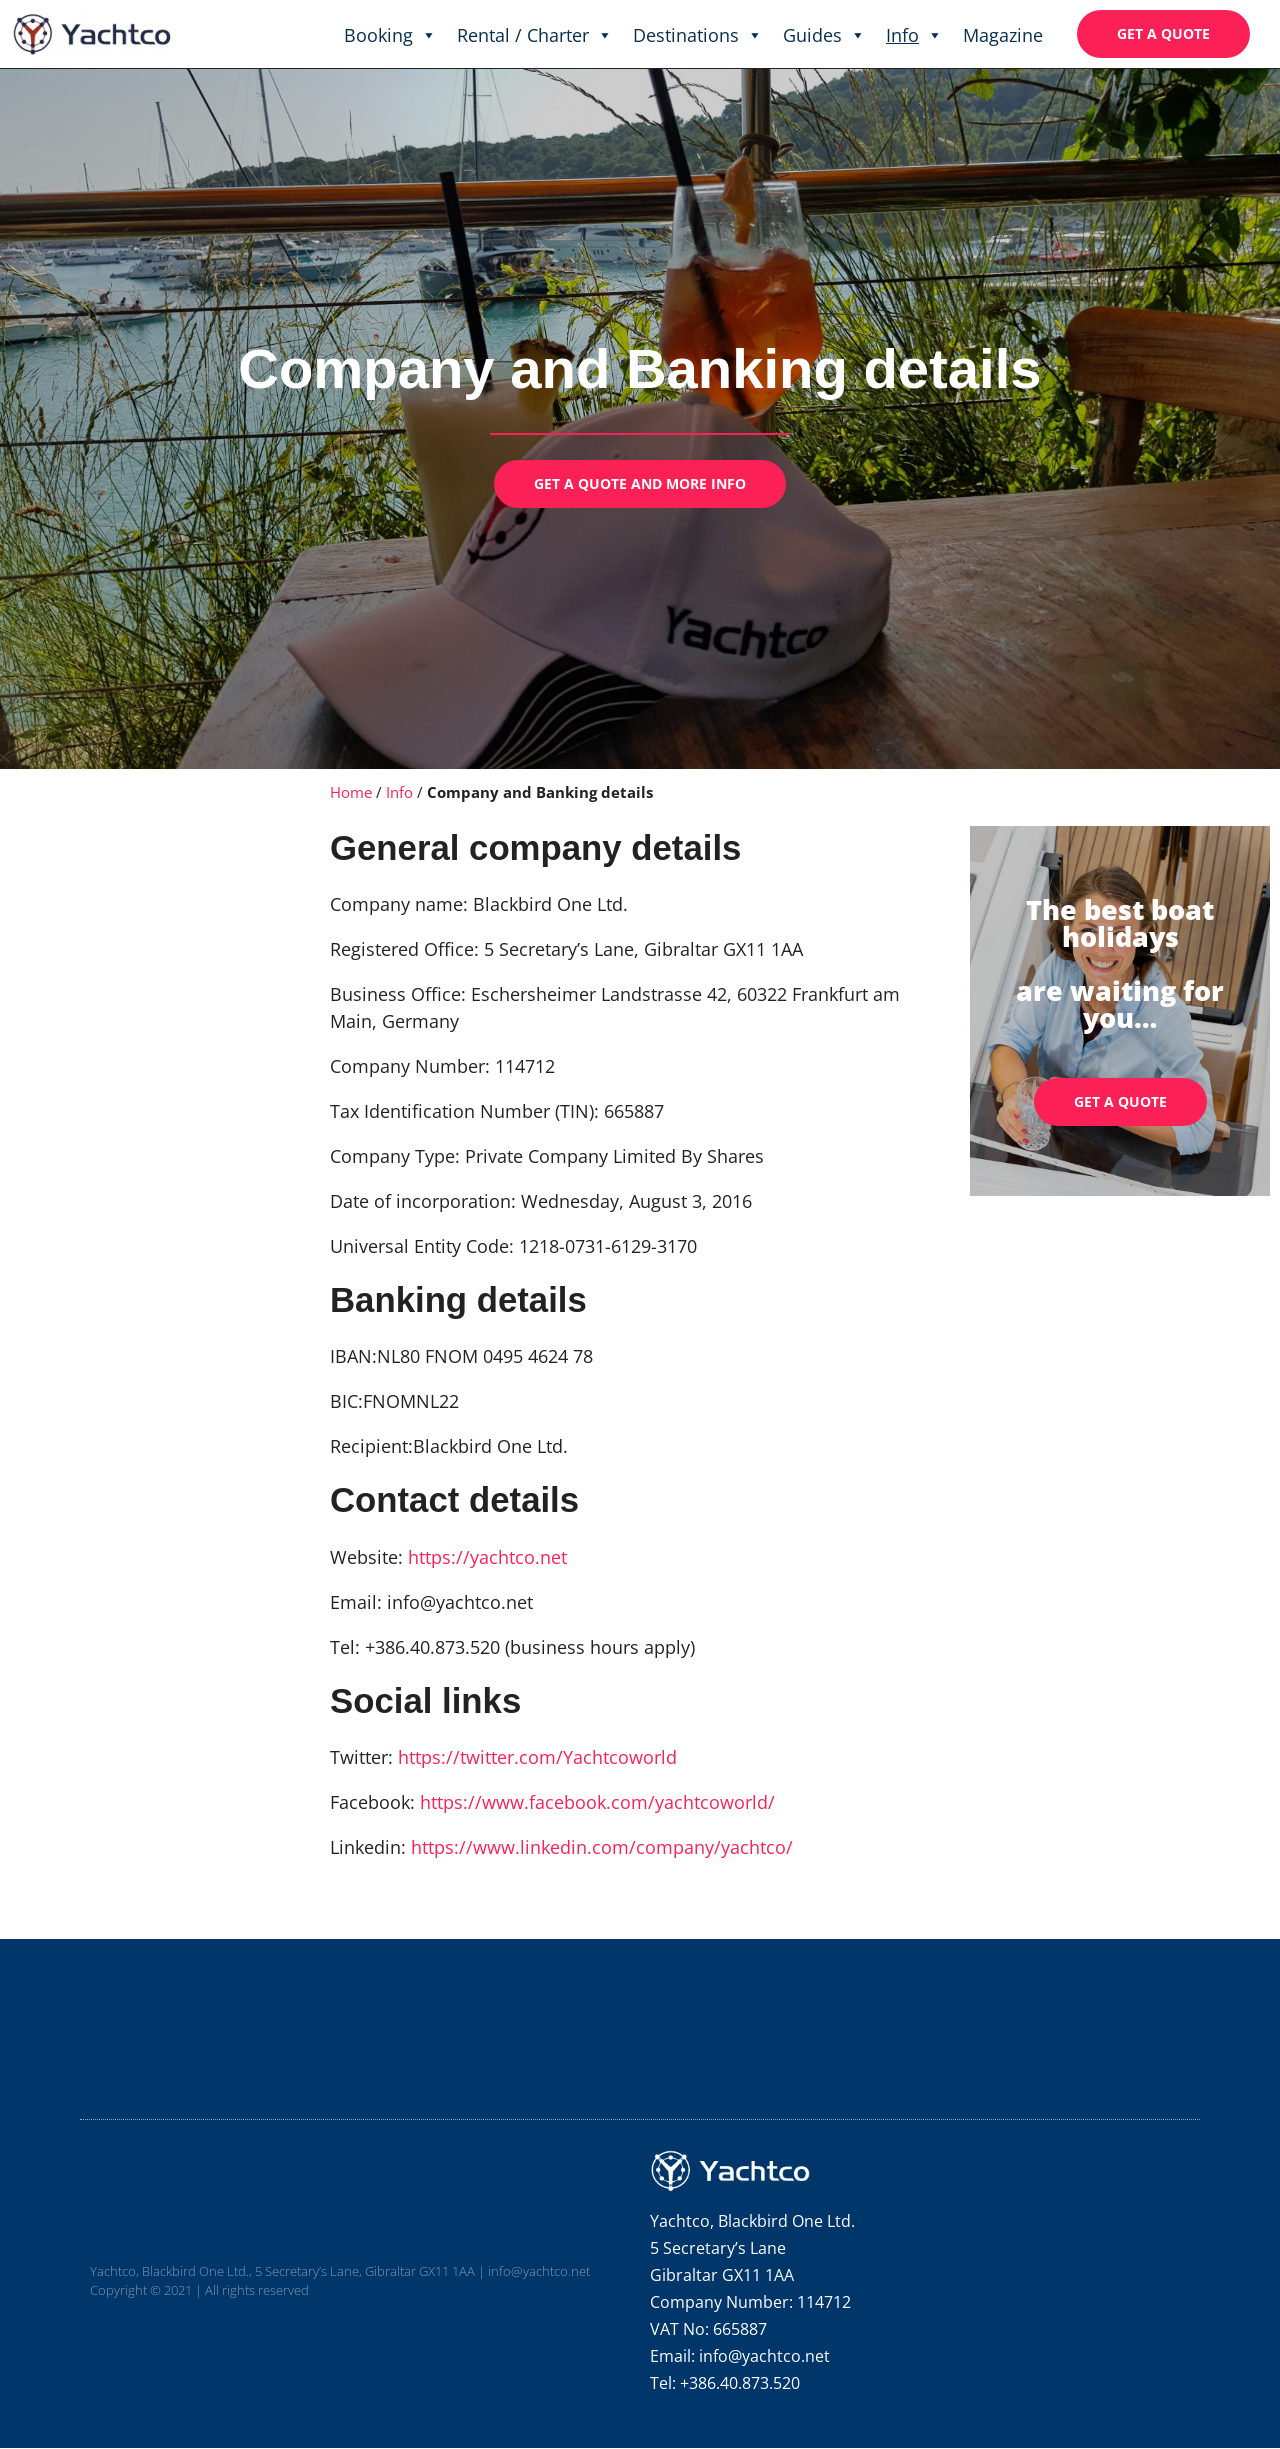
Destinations (698, 35)
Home (351, 792)
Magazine (1003, 35)
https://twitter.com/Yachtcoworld (537, 1757)
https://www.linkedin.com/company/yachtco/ (602, 1847)
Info (914, 35)
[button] (1163, 34)
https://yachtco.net (487, 1557)
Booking (390, 35)
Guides (824, 35)
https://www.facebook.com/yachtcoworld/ (600, 1802)
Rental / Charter (535, 35)
